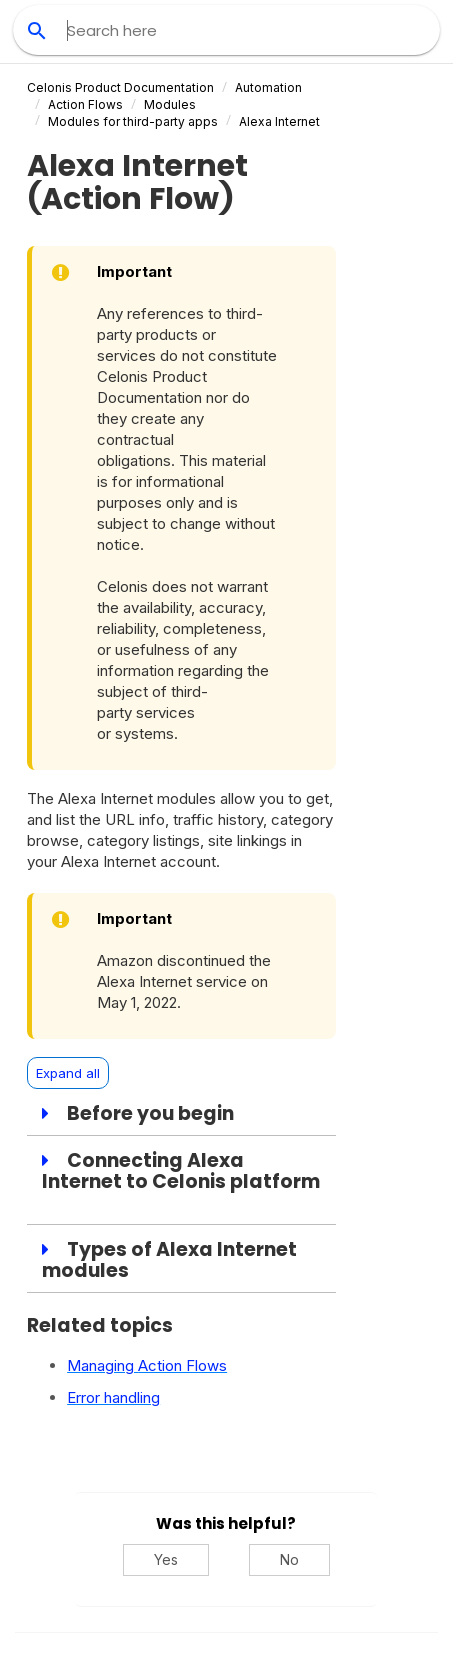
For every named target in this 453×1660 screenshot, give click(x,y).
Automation (268, 87)
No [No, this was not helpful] (289, 1559)
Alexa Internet (279, 121)
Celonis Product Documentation (120, 87)
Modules (170, 104)
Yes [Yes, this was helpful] (166, 1559)
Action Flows (85, 104)
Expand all (68, 1073)
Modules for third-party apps (133, 121)
